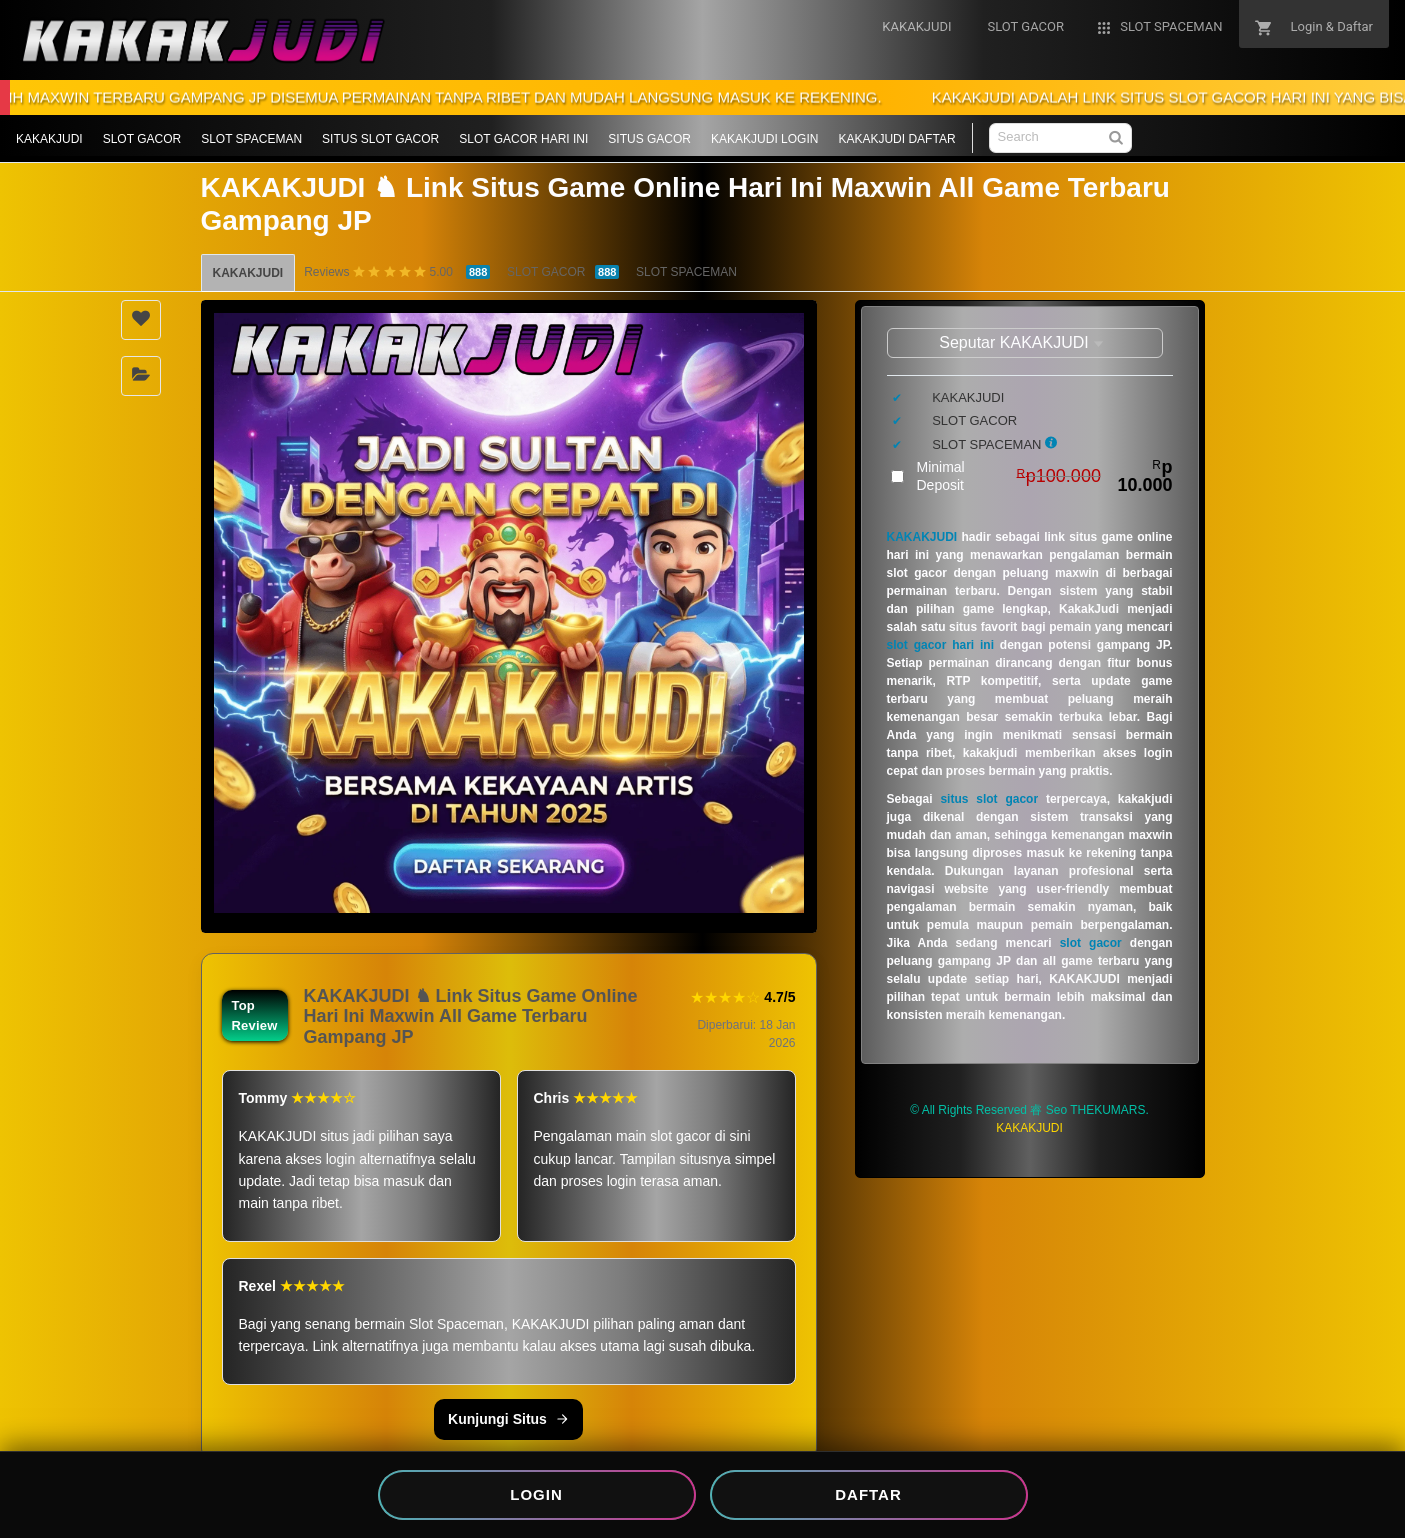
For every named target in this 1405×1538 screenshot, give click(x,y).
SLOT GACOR (142, 139)
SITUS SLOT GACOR (380, 139)
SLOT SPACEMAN (251, 139)
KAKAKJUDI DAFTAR (896, 139)
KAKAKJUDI (49, 139)
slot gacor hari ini (941, 645)
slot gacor (1091, 943)
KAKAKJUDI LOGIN (764, 139)
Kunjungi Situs (508, 1419)
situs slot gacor (989, 799)
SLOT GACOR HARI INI (523, 139)
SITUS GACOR (649, 139)
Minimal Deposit (1045, 476)
